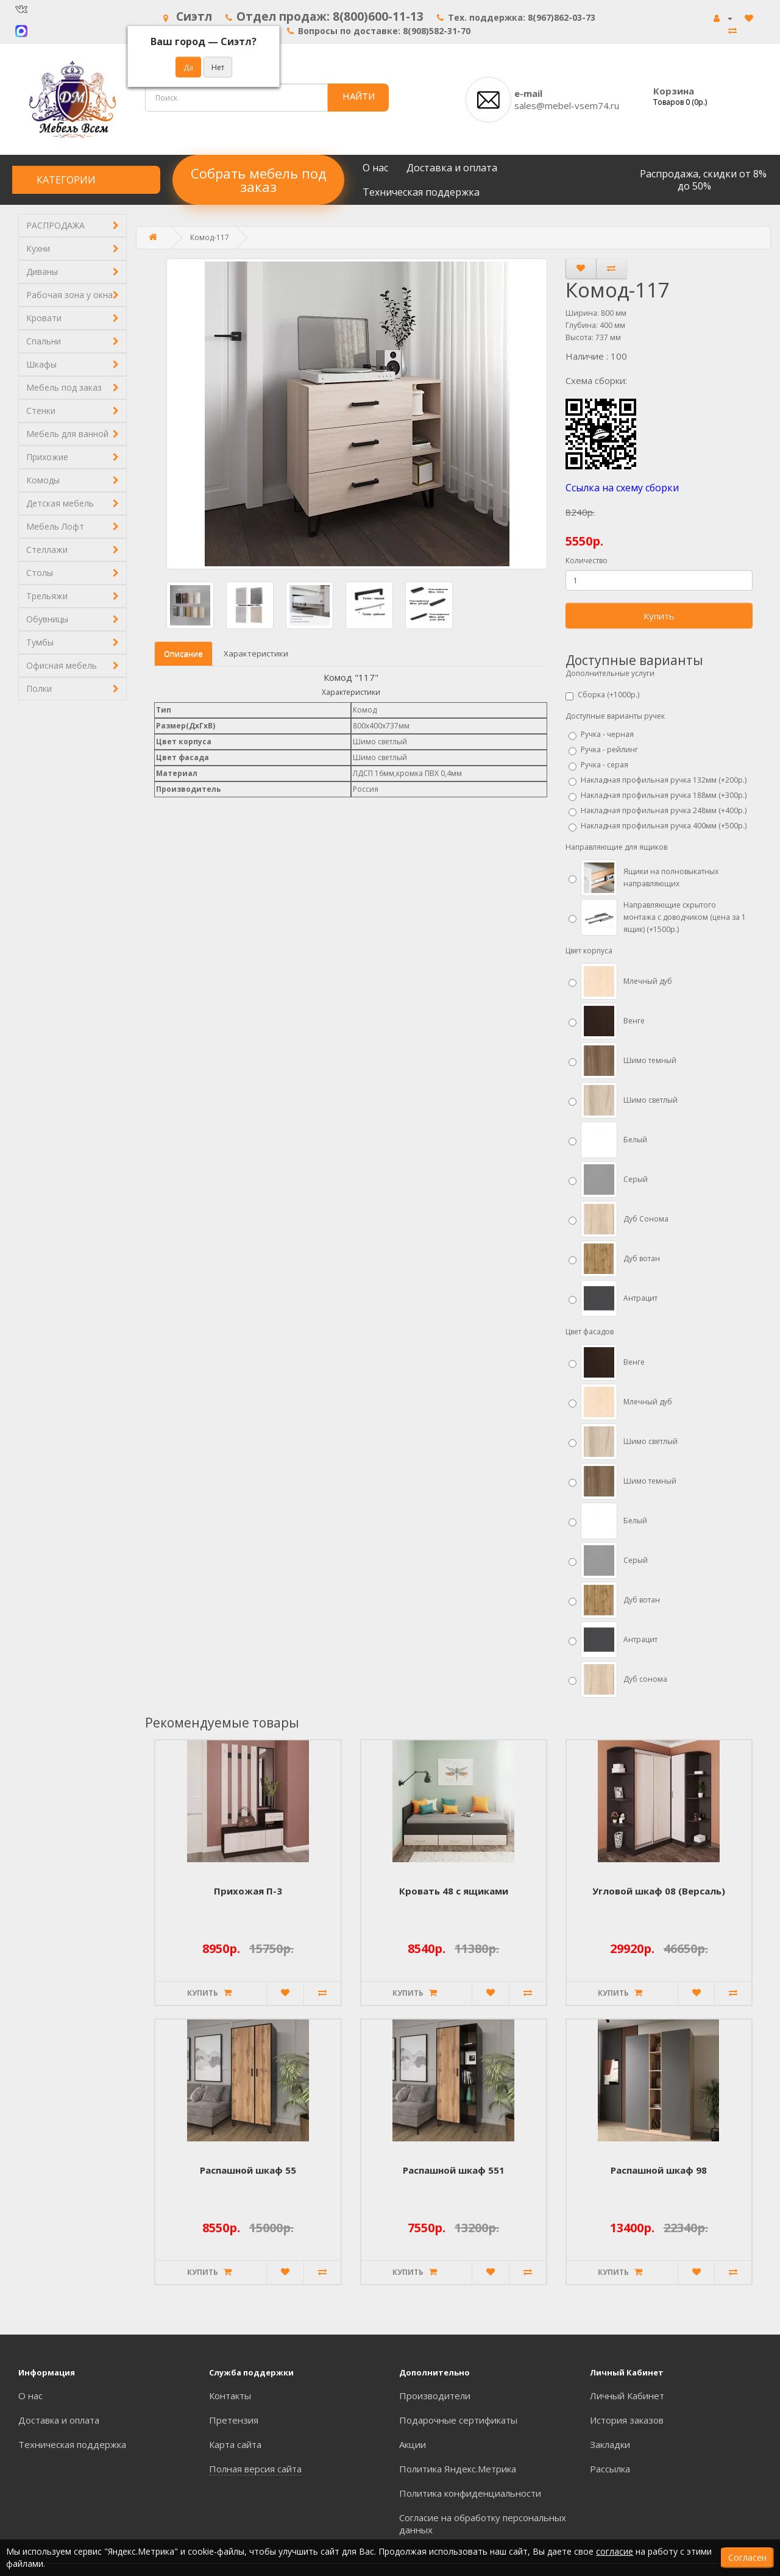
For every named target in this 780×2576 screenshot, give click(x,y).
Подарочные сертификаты (458, 2420)
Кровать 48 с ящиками (453, 1891)
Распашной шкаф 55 (248, 2170)
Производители (434, 2395)
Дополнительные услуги (610, 673)
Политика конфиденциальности (470, 2493)
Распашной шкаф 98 (659, 2170)
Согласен (747, 2557)
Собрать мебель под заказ (258, 180)
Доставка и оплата (451, 167)
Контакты (230, 2395)
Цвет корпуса (589, 950)
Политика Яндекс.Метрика (457, 2469)
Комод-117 (209, 237)
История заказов (627, 2420)
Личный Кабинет (627, 2395)
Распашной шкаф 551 (454, 2170)
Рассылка (610, 2469)
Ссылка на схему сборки (622, 487)
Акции (412, 2444)
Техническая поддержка (421, 192)
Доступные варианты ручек (615, 716)
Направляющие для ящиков (616, 847)
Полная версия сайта (255, 2469)
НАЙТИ (358, 96)
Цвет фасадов (590, 1331)
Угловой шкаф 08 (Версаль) (658, 1891)
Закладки (610, 2444)
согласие (614, 2551)
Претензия (233, 2420)
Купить (659, 616)
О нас (375, 167)
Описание (183, 653)
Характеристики (256, 653)
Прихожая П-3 (248, 1891)
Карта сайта (235, 2444)
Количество (587, 560)
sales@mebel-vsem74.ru (566, 105)
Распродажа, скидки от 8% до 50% (703, 180)
